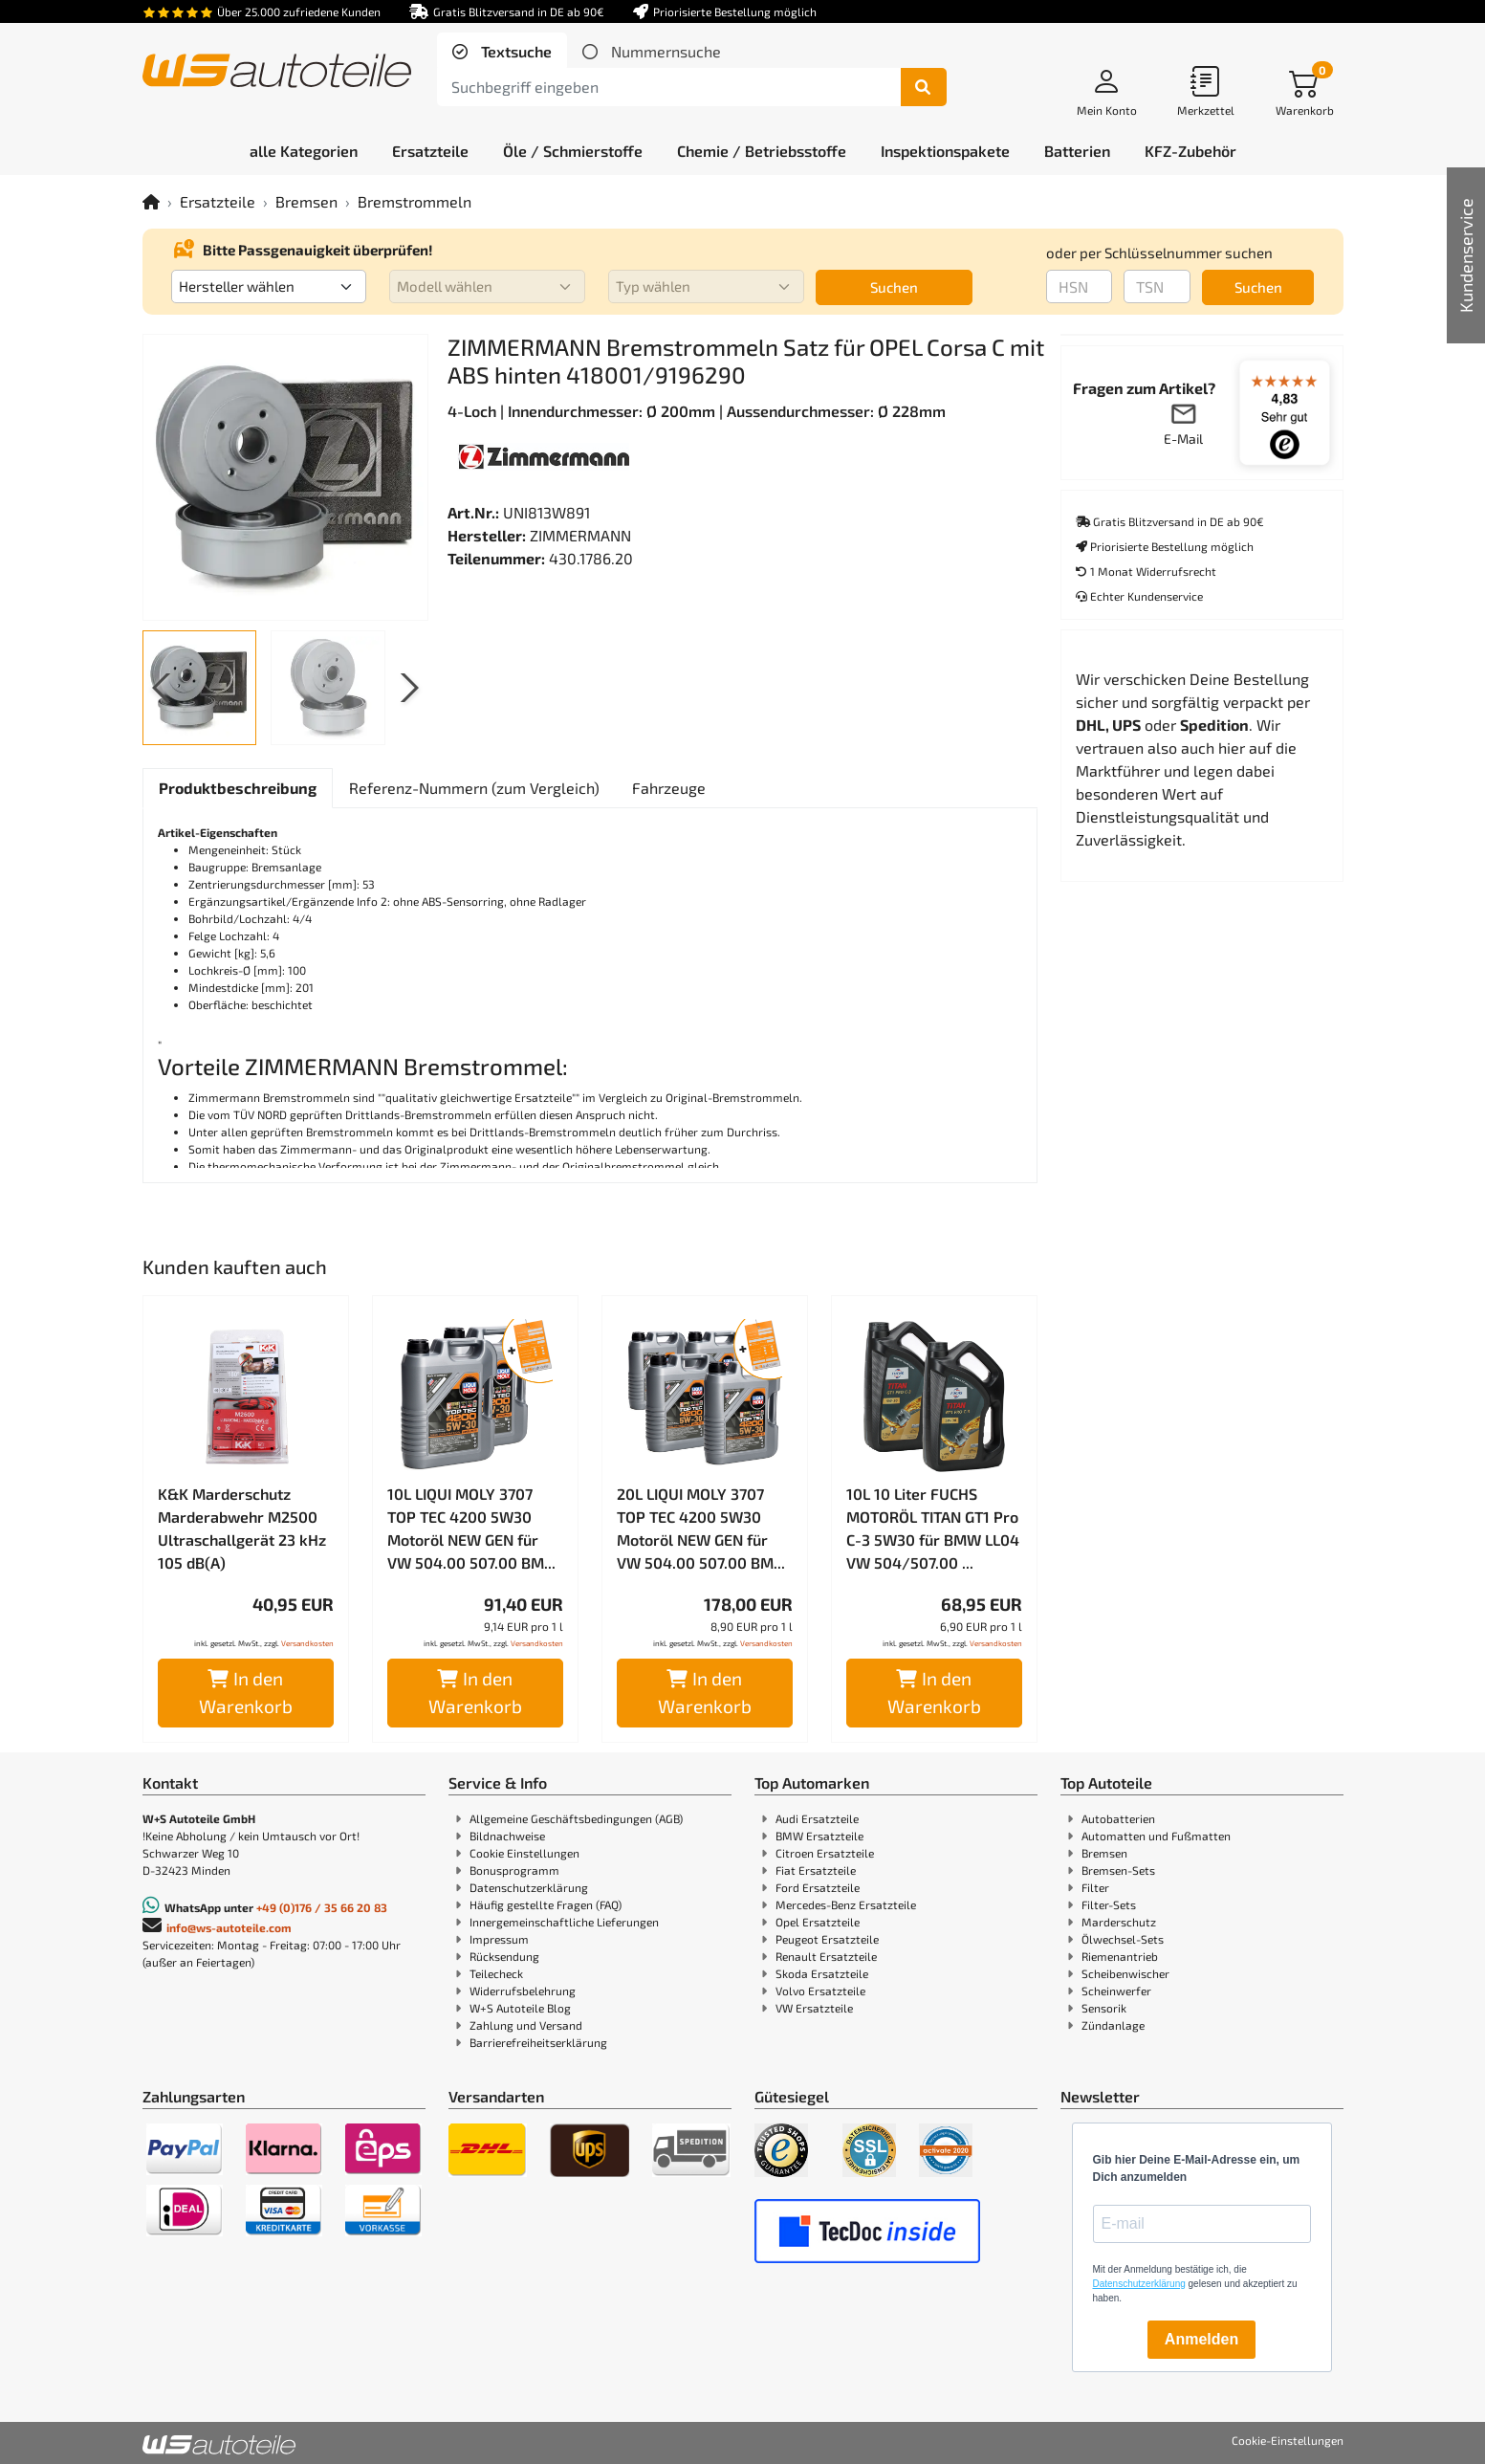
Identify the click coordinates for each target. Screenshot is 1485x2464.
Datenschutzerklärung (529, 1887)
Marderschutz (1118, 1921)
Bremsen (306, 201)
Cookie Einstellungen (524, 1852)
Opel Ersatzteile (817, 1921)
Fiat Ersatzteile (815, 1870)
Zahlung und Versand (526, 2025)
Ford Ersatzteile (817, 1887)
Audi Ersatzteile (817, 1818)
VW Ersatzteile (814, 2007)
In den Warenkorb (246, 1692)
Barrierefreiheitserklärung (538, 2042)
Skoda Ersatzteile (821, 1973)
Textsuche (514, 51)
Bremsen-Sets (1118, 1870)
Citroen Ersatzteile (824, 1852)
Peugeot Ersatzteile (827, 1939)
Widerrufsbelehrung (523, 1990)
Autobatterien (1118, 1818)
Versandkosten (307, 1643)
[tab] (502, 52)
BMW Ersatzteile (819, 1835)
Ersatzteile (217, 201)
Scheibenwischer (1125, 1973)
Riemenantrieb (1119, 1956)
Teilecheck (496, 1973)
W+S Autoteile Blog (520, 2007)
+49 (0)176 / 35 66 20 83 (321, 1907)
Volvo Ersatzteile (820, 1990)
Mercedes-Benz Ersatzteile (845, 1904)
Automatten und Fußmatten (1156, 1835)
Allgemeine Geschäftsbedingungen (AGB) (576, 1818)
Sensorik (1103, 2007)
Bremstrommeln (414, 201)
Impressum (499, 1939)
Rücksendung (504, 1956)
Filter (1095, 1887)
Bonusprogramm (514, 1870)
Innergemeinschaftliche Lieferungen (564, 1921)
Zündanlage (1113, 2025)
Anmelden (1201, 2339)
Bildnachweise (507, 1835)
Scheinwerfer (1116, 1990)
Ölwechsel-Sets (1122, 1939)
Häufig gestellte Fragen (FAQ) (546, 1904)
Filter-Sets (1108, 1904)
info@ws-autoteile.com (229, 1927)
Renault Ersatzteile (826, 1956)
